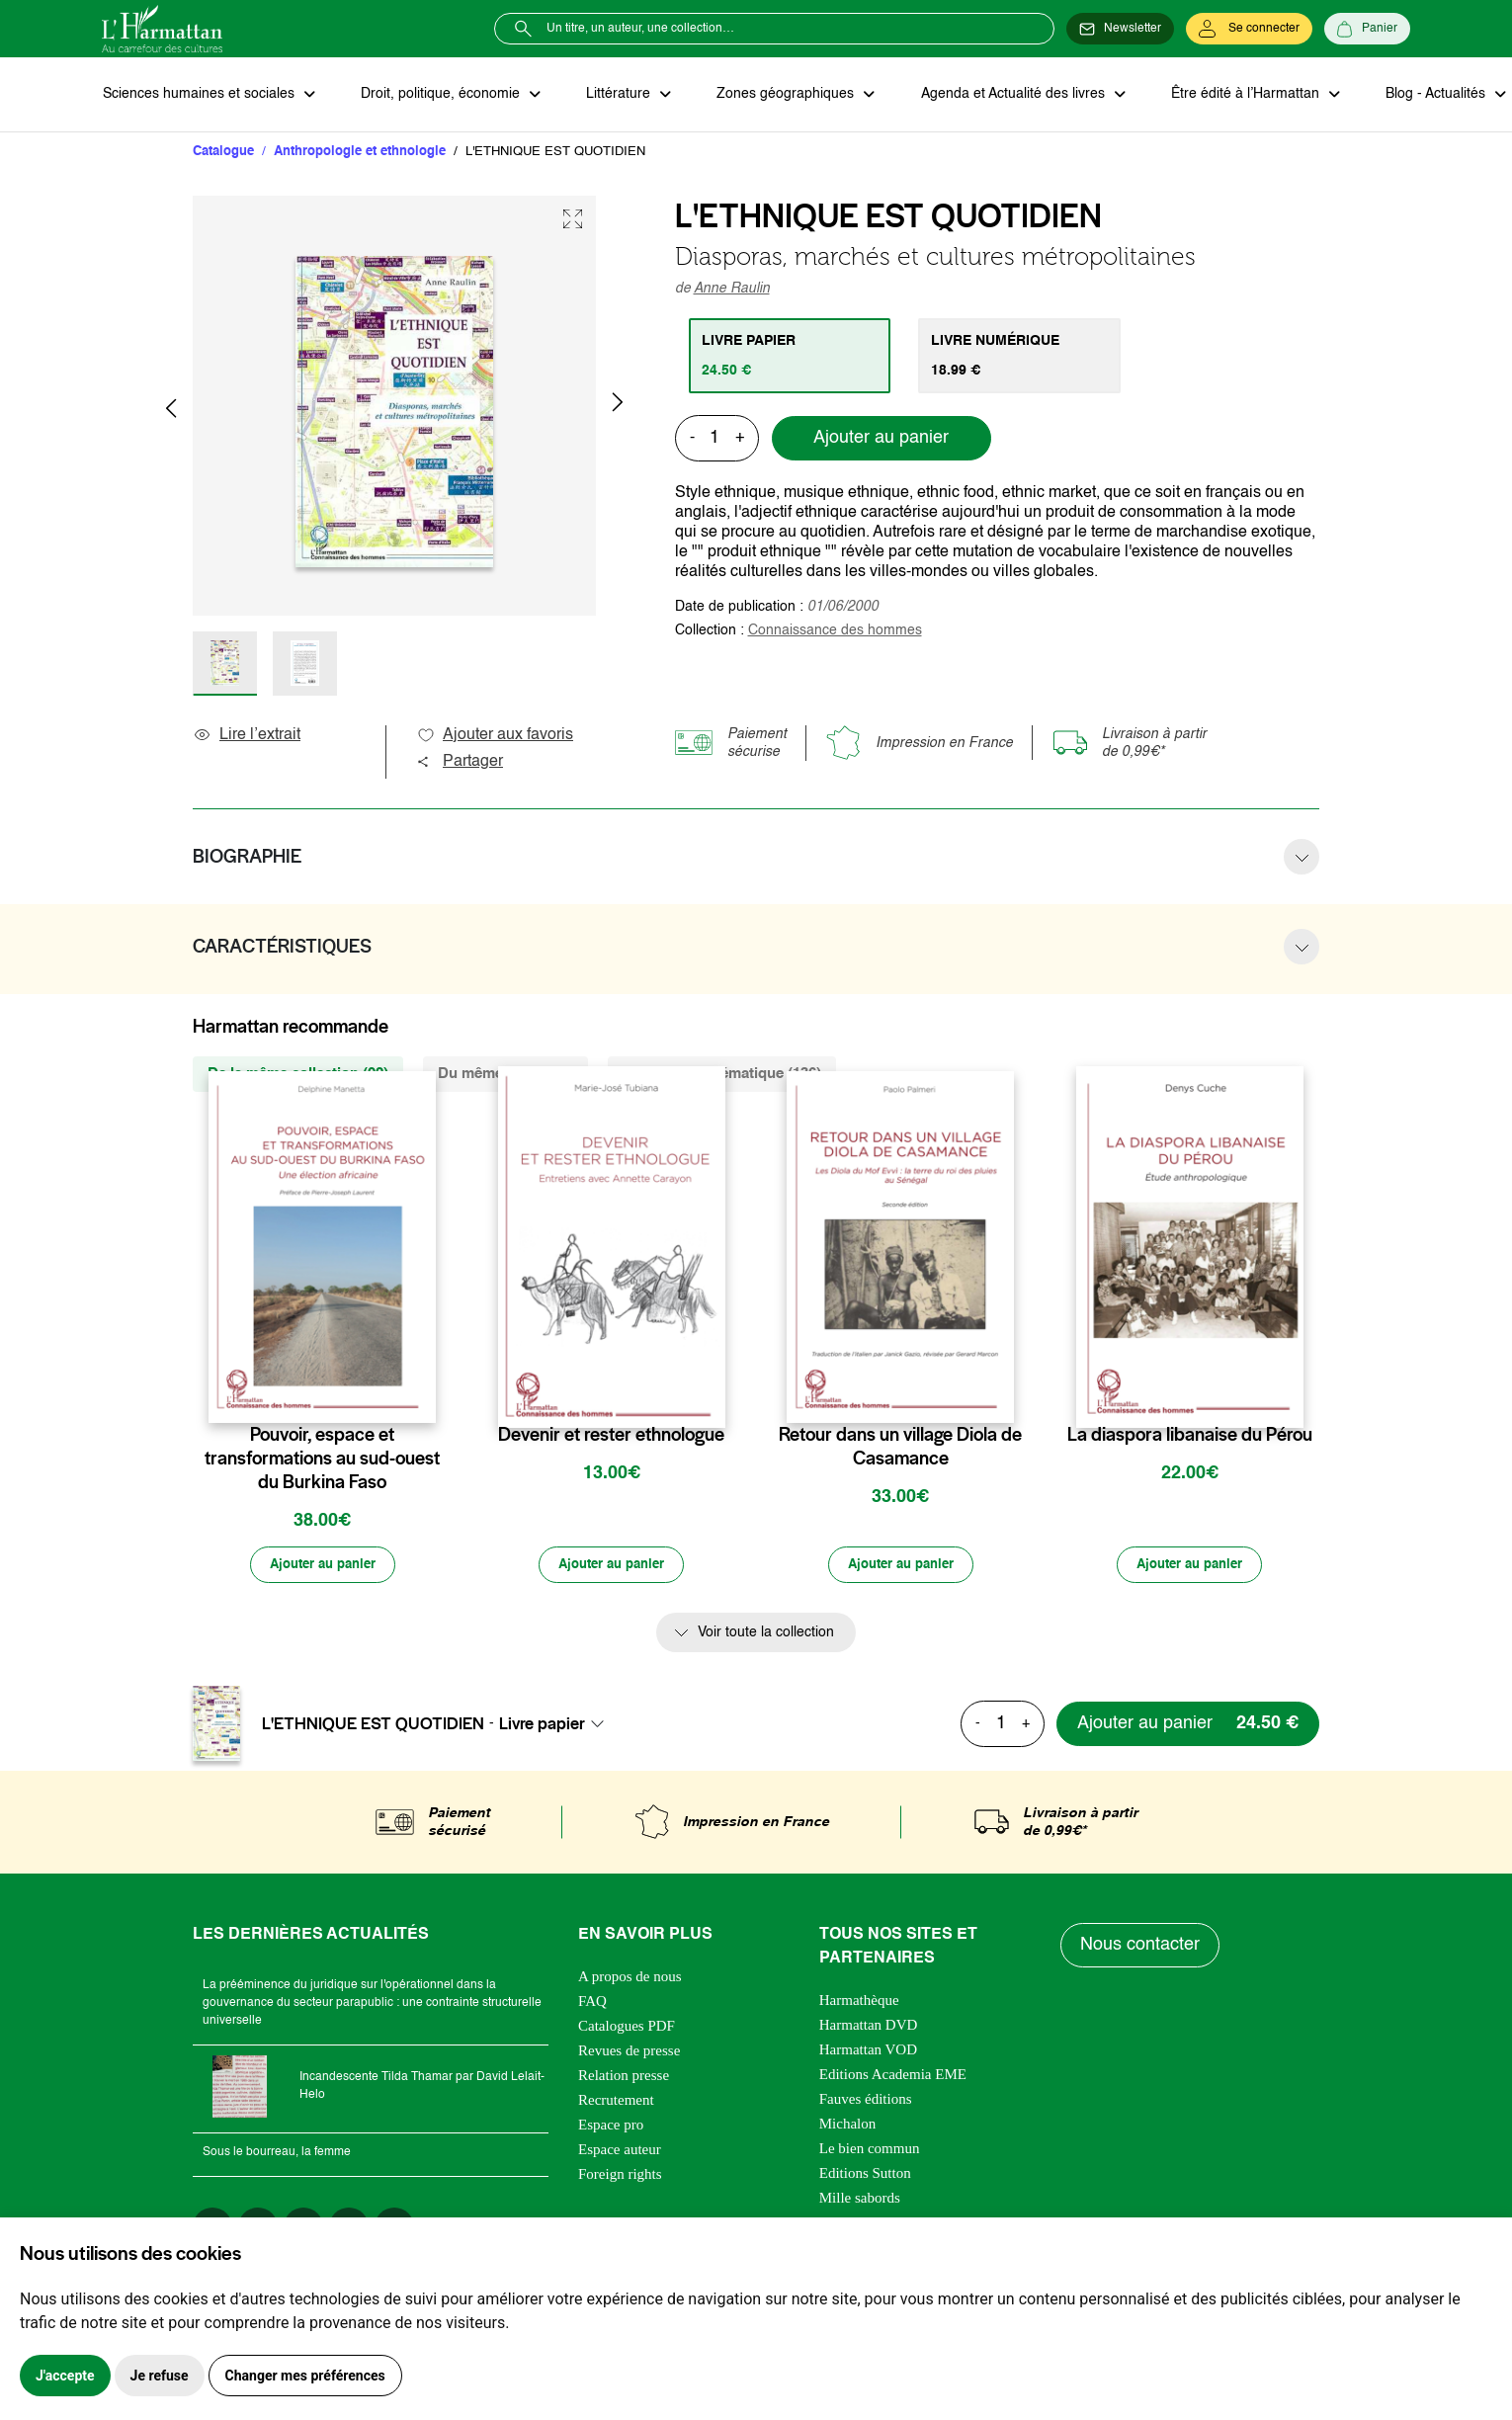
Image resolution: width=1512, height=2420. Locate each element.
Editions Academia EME (892, 2076)
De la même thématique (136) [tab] (722, 1074)
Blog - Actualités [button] (1423, 95)
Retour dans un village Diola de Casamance (900, 1447)
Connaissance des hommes (835, 631)
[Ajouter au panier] (322, 1567)
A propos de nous (630, 1978)
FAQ (592, 2003)
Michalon (848, 2125)
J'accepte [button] (65, 2375)
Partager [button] (459, 763)
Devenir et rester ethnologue (611, 1436)
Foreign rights (620, 2176)
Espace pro (610, 2126)
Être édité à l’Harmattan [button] (1235, 95)
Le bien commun (869, 2150)
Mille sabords (859, 2200)
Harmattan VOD (868, 2051)
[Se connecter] (1249, 28)
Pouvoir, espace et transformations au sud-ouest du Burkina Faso (322, 1459)
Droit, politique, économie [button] (439, 95)
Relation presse (623, 2077)
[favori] (423, 1396)
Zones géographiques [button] (780, 95)
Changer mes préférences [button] (305, 2375)
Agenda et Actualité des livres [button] (1005, 95)
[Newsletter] (1120, 28)
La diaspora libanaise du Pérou (1189, 1436)
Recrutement (616, 2102)
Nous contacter (1141, 1948)
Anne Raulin (732, 289)
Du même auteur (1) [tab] (505, 1074)
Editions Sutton (865, 2175)
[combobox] (557, 1725)
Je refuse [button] (159, 2375)
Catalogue (223, 152)
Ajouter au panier (881, 440)
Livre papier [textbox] (542, 1725)
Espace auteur (619, 2151)
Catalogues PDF (626, 2028)
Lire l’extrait (246, 736)
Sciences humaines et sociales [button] (199, 95)
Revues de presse (629, 2052)
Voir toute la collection (766, 1635)
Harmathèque (859, 2002)
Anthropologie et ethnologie (360, 152)
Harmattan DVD (868, 2027)
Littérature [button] (615, 95)
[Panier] (1367, 28)
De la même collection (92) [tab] (298, 1074)
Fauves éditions (865, 2101)
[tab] (791, 356)
